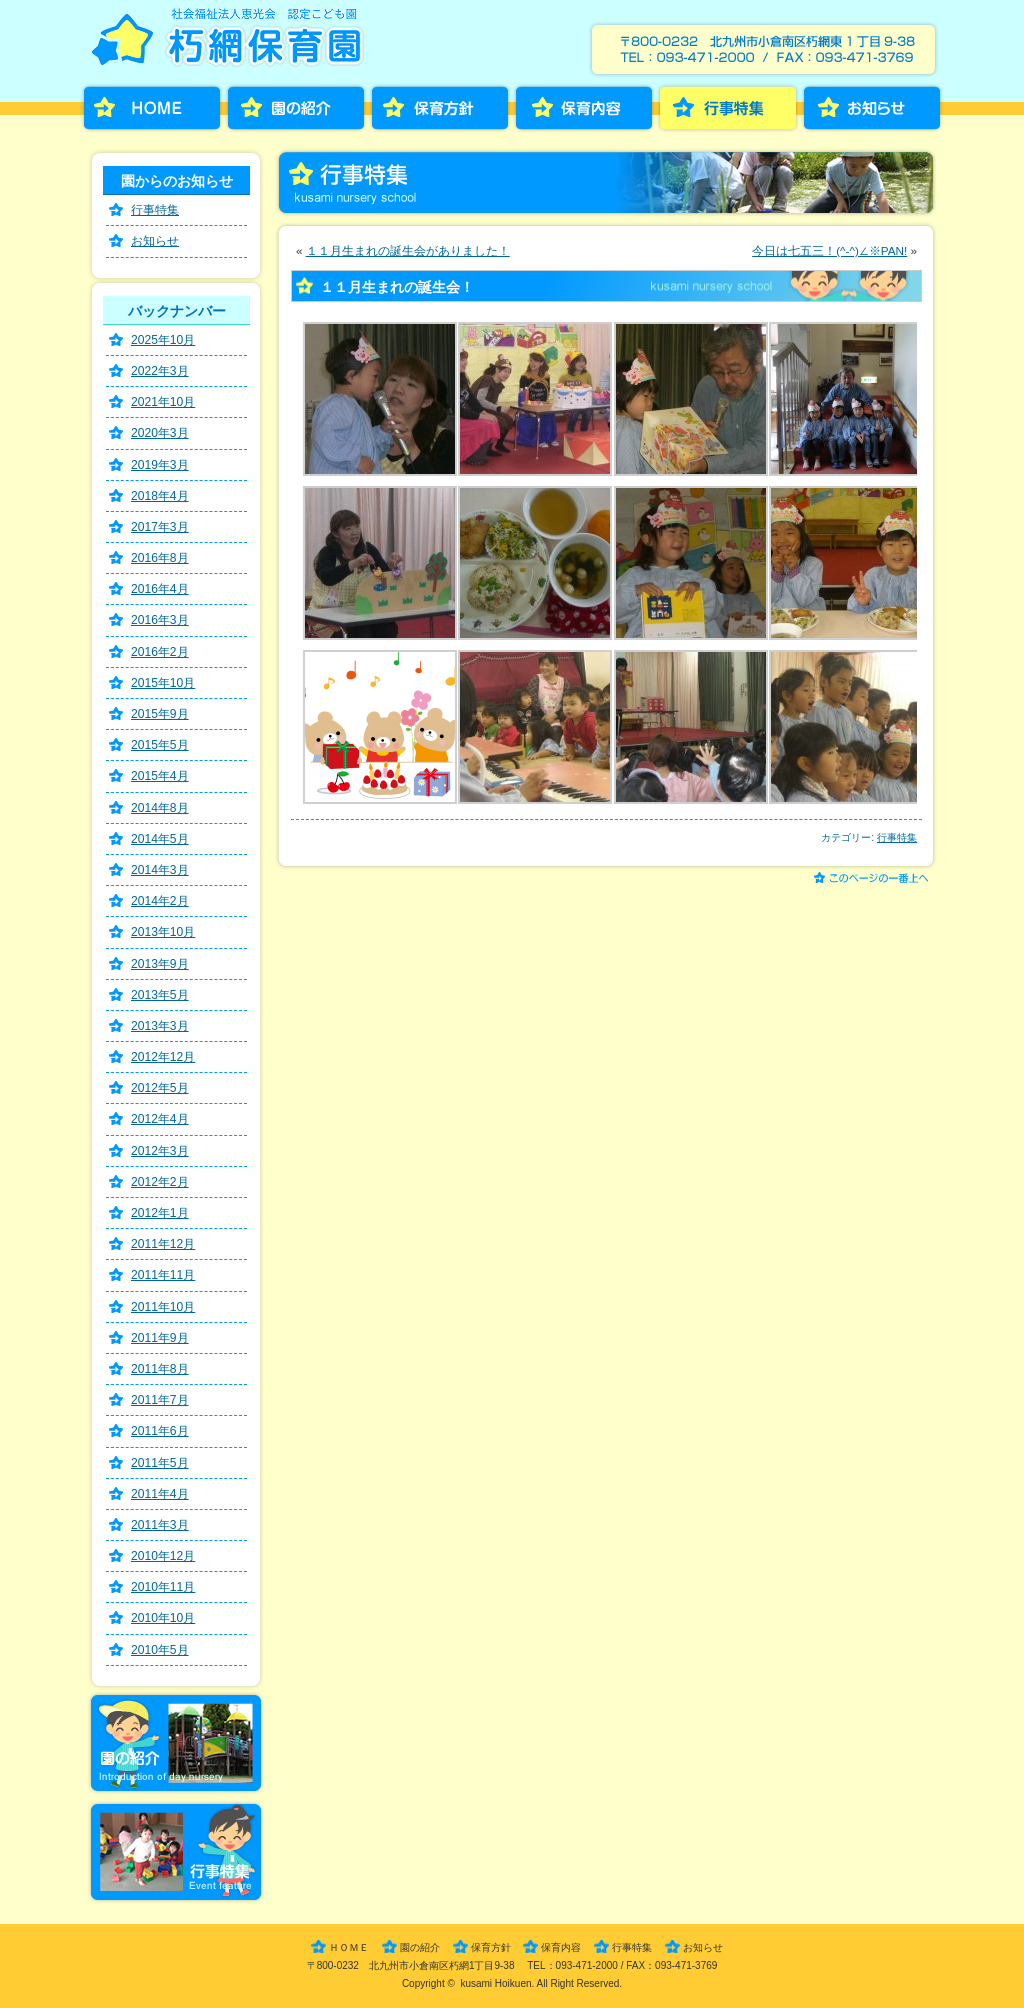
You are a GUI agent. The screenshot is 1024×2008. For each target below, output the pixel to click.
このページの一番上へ (874, 880)
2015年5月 (160, 745)
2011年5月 (160, 1463)
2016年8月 (160, 558)
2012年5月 (160, 1088)
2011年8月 (160, 1369)
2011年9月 (160, 1338)
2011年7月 (160, 1400)
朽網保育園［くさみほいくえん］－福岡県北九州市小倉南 (231, 43)
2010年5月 (160, 1650)
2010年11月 (163, 1587)
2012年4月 (160, 1119)
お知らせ (872, 108)
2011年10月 (163, 1307)
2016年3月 (160, 620)
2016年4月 (160, 589)
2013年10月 (163, 932)
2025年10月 (163, 340)
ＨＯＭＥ (349, 1947)
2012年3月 (160, 1151)
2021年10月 (163, 402)
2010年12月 (163, 1556)
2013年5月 (160, 995)
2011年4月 (160, 1494)
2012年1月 (160, 1213)
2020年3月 (160, 433)
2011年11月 (163, 1275)
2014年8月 (160, 808)
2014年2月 (160, 901)
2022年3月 (160, 371)
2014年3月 (160, 870)
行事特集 (728, 108)
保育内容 (584, 108)
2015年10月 (163, 683)
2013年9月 (160, 964)
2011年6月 (160, 1431)
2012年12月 (163, 1057)
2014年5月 (160, 839)
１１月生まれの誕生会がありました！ (408, 250)
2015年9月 (160, 714)
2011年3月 (160, 1525)
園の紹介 (296, 108)
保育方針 (440, 108)
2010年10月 (163, 1618)
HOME (152, 108)
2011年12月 (163, 1244)
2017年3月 (160, 527)
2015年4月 (160, 776)
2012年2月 (160, 1182)
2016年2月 (160, 652)
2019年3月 (160, 465)
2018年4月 (160, 496)
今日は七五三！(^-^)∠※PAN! (829, 250)
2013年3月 (160, 1026)
